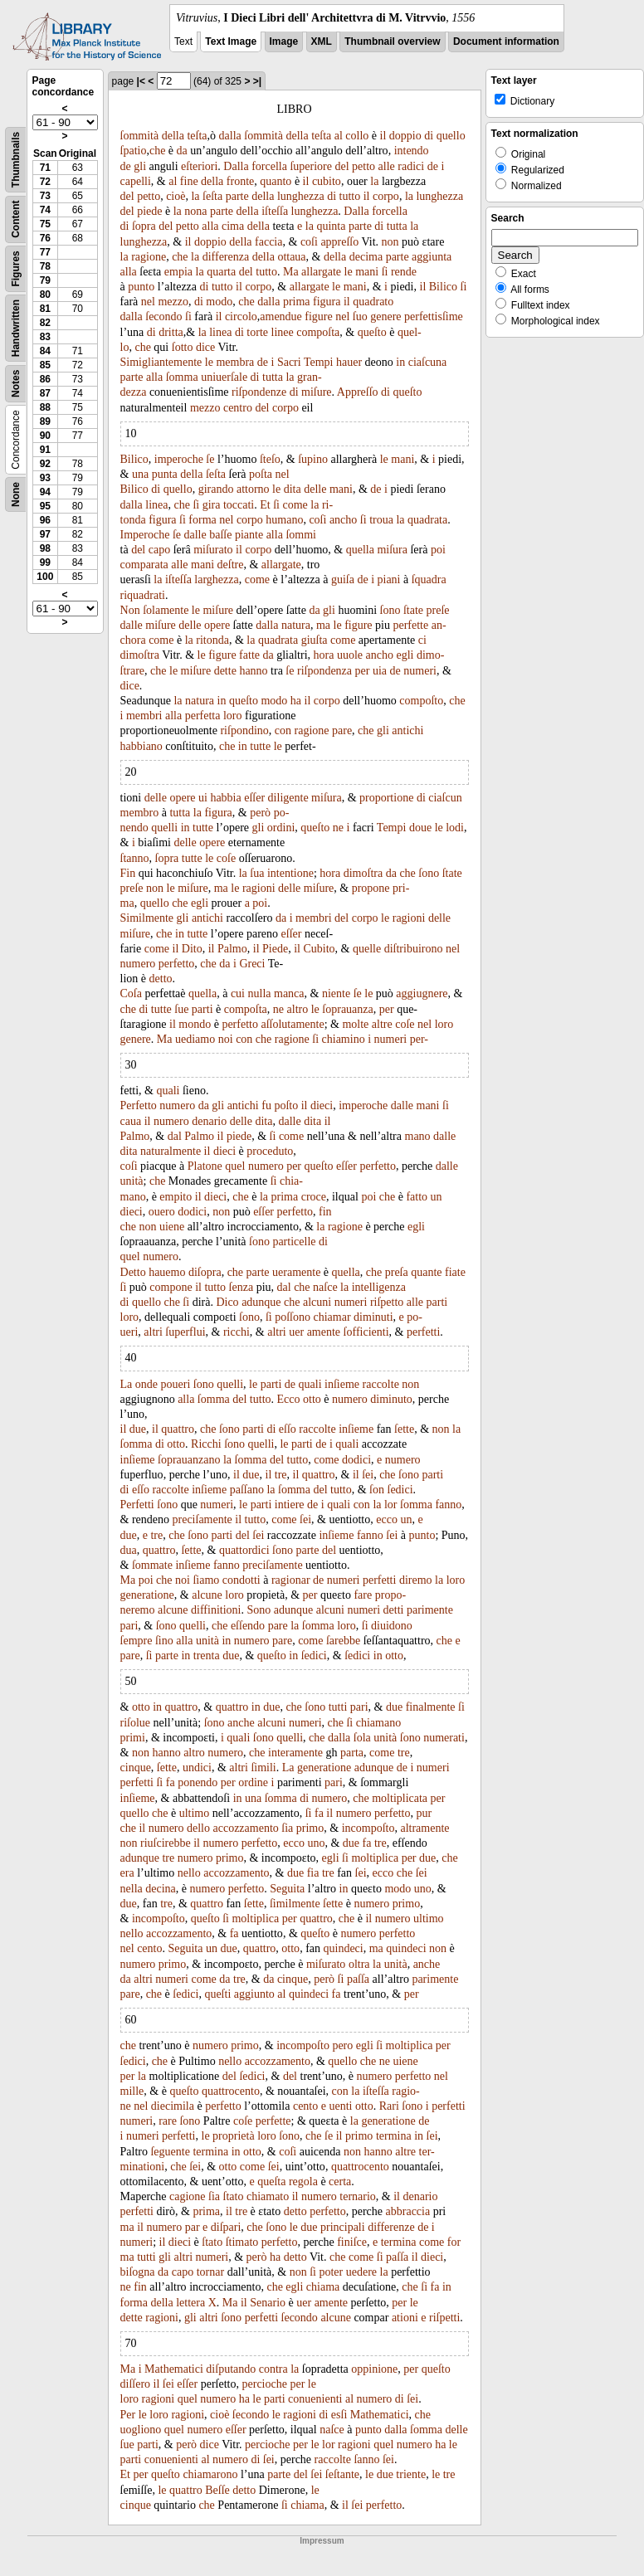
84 (45, 351)
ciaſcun (444, 797)
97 (45, 534)
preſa (396, 1272)
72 (45, 181)
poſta (260, 474)
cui (238, 993)
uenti (340, 2106)
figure (318, 316)
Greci (252, 963)
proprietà (233, 2136)
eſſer (254, 797)
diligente (288, 797)
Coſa (131, 993)
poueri (176, 1384)
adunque (261, 1302)
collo (356, 135)
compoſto (421, 700)
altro (298, 1009)
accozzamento (246, 1828)
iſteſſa (274, 211)
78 (45, 266)
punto (141, 286)
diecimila (172, 2106)
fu (266, 1105)
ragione (148, 257)
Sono (258, 1610)
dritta (171, 332)
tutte (260, 746)
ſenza (241, 1287)
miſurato (212, 549)
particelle (293, 1241)
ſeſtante (342, 2474)
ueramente (296, 1272)
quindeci (343, 1948)
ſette (404, 1429)
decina (160, 1888)
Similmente (147, 918)
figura (326, 301)
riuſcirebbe (165, 1843)
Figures (16, 268)
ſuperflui (185, 1332)
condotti (241, 1580)
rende (404, 271)
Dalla (235, 166)
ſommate (152, 1565)
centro (237, 408)
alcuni (317, 1302)
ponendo (197, 1782)
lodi (455, 827)
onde (146, 1384)
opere (217, 625)
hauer (349, 362)
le (348, 271)
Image (284, 41)
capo (159, 549)
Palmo (232, 948)
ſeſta (212, 196)
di (428, 135)
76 (45, 238)
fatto (416, 1197)
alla (210, 226)
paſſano (247, 1489)
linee (282, 332)
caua (131, 1121)
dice (205, 347)
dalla (230, 135)
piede (149, 211)
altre (382, 1024)
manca (289, 993)
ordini (281, 827)
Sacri (289, 362)
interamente (295, 1752)
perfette (410, 625)
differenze (391, 2227)
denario (209, 1121)
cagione (187, 2196)
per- (419, 1039)
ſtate (413, 610)
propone (371, 888)
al (338, 135)
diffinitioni (216, 1610)
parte (237, 196)
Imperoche (145, 534)
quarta (221, 271)
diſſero (135, 2384)
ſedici (400, 1489)
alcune (207, 1595)
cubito (326, 181)
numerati (444, 1737)
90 (45, 435)
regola (303, 2181)
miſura (392, 549)
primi (132, 1737)
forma (202, 520)
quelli (164, 827)
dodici (192, 1211)
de (125, 166)
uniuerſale (224, 377)
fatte (249, 655)
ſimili (263, 1767)
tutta (397, 226)
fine (189, 181)
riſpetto (386, 1302)
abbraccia (408, 2211)
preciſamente (202, 1519)
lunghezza (300, 196)
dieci (321, 1105)
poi (438, 549)
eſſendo (248, 1625)
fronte (240, 181)
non (390, 242)
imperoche (178, 459)
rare (168, 2121)
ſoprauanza (347, 1009)
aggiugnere (421, 993)
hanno (253, 671)
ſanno (366, 2459)
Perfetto (138, 1105)
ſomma (182, 377)
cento (149, 1948)
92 (45, 464)
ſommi (300, 534)
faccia (268, 242)
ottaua (291, 257)
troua (381, 520)
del (341, 166)
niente (336, 993)
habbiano (141, 746)
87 (45, 393)
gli (140, 166)
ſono (390, 610)
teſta (197, 135)
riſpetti (444, 2317)
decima (366, 257)
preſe (438, 610)
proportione (386, 797)
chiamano (378, 1723)
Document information (506, 41)
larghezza (216, 579)
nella (131, 1888)
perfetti (423, 1332)
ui (202, 797)
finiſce (352, 2242)
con (283, 730)
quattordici (244, 1550)
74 (45, 210)
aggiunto (254, 1994)
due (137, 1429)
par (192, 2227)
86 (45, 379)
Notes (16, 383)
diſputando (231, 2369)
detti (393, 1610)
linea (220, 332)
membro (139, 812)
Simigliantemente (161, 362)
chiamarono (210, 2474)
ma (323, 625)
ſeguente (169, 2151)
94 (45, 492)
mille (132, 2091)
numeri (420, 671)
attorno (253, 489)
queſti (217, 1994)
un (436, 1197)
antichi (407, 730)
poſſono (292, 1317)
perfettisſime (433, 316)
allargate (321, 271)
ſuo (360, 316)
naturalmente (170, 1151)
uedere (361, 2272)
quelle (367, 948)
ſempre (136, 1640)
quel (235, 1166)
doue (420, 827)
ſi (385, 271)
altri (153, 1332)
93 (45, 478)
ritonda (212, 640)
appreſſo (339, 242)
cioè (175, 196)
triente (411, 2474)
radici (411, 166)
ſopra (144, 226)
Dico (227, 1302)
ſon (376, 1489)
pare (342, 730)
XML (321, 41)
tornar (210, 2272)
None (16, 494)
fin (325, 1211)
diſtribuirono (413, 948)
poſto (286, 1105)
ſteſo (270, 459)
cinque (135, 1767)
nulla (259, 993)
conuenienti (315, 2399)
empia (178, 271)
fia (313, 1873)
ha (295, 700)
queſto (372, 332)
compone (170, 1287)
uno (315, 1843)
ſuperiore (311, 166)
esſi (339, 2414)
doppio (405, 135)
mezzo (173, 301)
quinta (330, 226)
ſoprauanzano (189, 1460)
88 (45, 407)
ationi (405, 2317)
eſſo (287, 1429)
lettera (190, 2302)
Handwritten (16, 328)
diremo (415, 1580)
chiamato (267, 2196)
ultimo (194, 1813)
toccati (238, 505)
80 (45, 294)
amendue (281, 316)
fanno (448, 1504)
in (400, 362)
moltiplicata (399, 1798)
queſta (271, 2181)
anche (241, 1723)
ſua (257, 873)
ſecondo (163, 316)
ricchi (236, 1332)
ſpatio (133, 150)
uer (296, 1332)
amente (323, 1332)
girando (216, 489)
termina (394, 2136)
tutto (350, 196)
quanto (275, 181)
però (260, 812)
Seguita (287, 1888)
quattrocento (231, 2091)
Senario (267, 2302)
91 (45, 449)
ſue (181, 1009)
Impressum (322, 2540)
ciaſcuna (427, 362)
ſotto (182, 347)
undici (197, 1767)
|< (141, 81)
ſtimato (242, 2242)
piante (249, 534)
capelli (135, 181)
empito (175, 1197)
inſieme (341, 1384)
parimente (430, 1610)
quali (167, 1090)
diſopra (205, 1272)
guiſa (342, 579)
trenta (206, 1655)
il (383, 135)
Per (128, 2414)
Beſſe (217, 2490)
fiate (455, 1272)
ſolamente (165, 610)
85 (45, 365)
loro (232, 715)
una (140, 474)
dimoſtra (139, 655)
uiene (171, 1226)
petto (363, 166)
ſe (210, 459)
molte (355, 1024)
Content (16, 219)
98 (45, 548)
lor (391, 1504)
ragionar (290, 1580)
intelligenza (379, 1287)
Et (265, 505)
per (362, 671)
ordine (253, 1782)
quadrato (373, 301)
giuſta (314, 640)
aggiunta (431, 257)
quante (426, 1272)
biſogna (137, 2272)
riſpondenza (324, 671)
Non (130, 610)
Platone (205, 1166)
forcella (269, 166)
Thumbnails (16, 159)
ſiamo (206, 1580)
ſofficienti (366, 1332)
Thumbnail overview (392, 41)
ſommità (139, 135)
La (126, 1384)
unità (132, 1181)
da (182, 150)
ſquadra (429, 579)
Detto (133, 1272)
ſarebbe (343, 1640)
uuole (350, 655)
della (173, 135)
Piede (275, 948)
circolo (241, 316)
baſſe (220, 534)
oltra (359, 1964)
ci (422, 640)
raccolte (381, 1384)
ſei (367, 1474)
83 (45, 337)
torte (257, 332)
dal (175, 1136)
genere (385, 316)
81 (45, 308)
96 (45, 520)
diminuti (373, 1317)
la (374, 181)
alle (386, 166)
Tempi (319, 362)
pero (342, 2045)
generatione (147, 1595)
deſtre (230, 564)
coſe (226, 858)
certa (340, 2181)
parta (351, 1752)
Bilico (443, 286)
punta (165, 474)
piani (389, 579)
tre (281, 1474)
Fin (128, 873)
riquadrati (142, 595)
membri (144, 715)
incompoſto (368, 1828)
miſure (316, 392)
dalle (195, 534)
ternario (357, 2196)
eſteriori (199, 166)
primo (310, 1828)
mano (418, 1136)
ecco (387, 1519)
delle (315, 489)
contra (273, 2369)
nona (195, 211)
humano (284, 520)
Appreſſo (357, 392)
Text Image (230, 41)
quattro (177, 1429)
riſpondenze (259, 392)
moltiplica (374, 1858)
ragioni (259, 888)
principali (342, 2227)
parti (202, 1009)
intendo (411, 150)
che (157, 150)
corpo (386, 196)
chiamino (343, 1039)
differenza (225, 257)
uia (380, 671)
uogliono (141, 2429)
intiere (290, 1504)
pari (129, 1625)
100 (45, 576)
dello (198, 1828)
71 (45, 167)
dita (292, 489)
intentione (290, 873)
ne (338, 827)
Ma (291, 271)
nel (148, 301)
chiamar (332, 1317)
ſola (362, 1737)
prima (296, 301)
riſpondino (244, 730)
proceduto (269, 1151)
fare (363, 1595)
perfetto (177, 963)
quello (451, 135)
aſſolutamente (292, 1024)
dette (225, 671)
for (454, 2242)
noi (225, 1039)
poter (331, 2272)
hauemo (167, 1272)
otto (312, 1399)
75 (45, 224)
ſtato (233, 2196)
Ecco (288, 1399)
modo (219, 301)
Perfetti (137, 1504)
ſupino (313, 459)
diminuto (391, 1399)
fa (170, 1782)
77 (45, 252)
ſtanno (134, 858)
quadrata (427, 520)
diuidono (391, 1625)
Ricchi (206, 1444)
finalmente (431, 1707)
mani (366, 271)
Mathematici (173, 2369)
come (295, 505)
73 (45, 196)
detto (161, 978)
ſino (164, 1640)
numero (138, 963)
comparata (144, 564)
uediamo (195, 1039)
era (127, 1873)
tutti (338, 1707)
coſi (309, 242)
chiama (322, 2287)
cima (233, 226)
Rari (389, 2106)
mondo (194, 1024)
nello (189, 1873)
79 (45, 280)
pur (424, 1813)
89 (45, 421)
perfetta (203, 715)
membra (235, 362)
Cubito (318, 948)
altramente (424, 1828)
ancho (343, 520)
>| (257, 81)
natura (295, 625)
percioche (264, 2384)
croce (313, 1197)
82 (45, 323)
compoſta (317, 332)
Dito (192, 948)
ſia (287, 1828)
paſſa (358, 1979)
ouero (162, 1211)
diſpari (226, 2227)
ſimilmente (295, 1903)
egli (404, 655)
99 (45, 562)
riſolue (135, 1723)
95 (45, 506)
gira (211, 505)
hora (324, 655)
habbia (225, 797)
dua (128, 1550)
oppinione (374, 2369)
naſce (325, 1287)
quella (360, 549)
